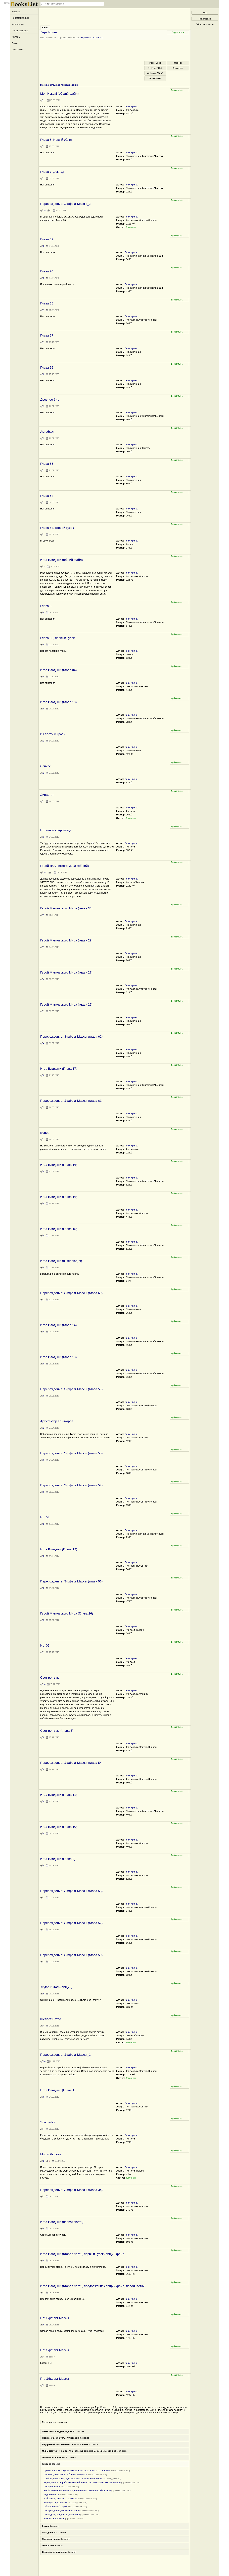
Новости (16, 11)
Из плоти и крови (52, 734)
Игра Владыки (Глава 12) (58, 1549)
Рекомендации (20, 17)
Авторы (16, 36)
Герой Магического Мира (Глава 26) (66, 1613)
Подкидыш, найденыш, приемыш (62, 2514)
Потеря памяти (52, 2486)
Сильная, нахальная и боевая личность (65, 2474)
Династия (47, 794)
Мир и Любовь (50, 2154)
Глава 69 (46, 239)
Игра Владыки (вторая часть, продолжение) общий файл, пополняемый (93, 2286)
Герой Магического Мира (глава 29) (66, 940)
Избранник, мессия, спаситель (60, 2498)
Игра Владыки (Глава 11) (58, 1794)
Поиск (15, 43)
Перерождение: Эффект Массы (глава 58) (71, 1453)
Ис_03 (45, 1517)
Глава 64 (46, 495)
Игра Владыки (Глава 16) (58, 1164)
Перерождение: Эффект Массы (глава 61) (71, 1100)
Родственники (51, 2494)
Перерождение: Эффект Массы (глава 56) (71, 1581)
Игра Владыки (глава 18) (58, 702)
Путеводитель (20, 30)
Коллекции (18, 24)
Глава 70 (46, 271)
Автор (45, 28)
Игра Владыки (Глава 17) (58, 1068)
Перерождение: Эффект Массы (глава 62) (71, 1036)
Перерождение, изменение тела (61, 2510)
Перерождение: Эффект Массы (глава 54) (71, 1762)
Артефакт (47, 431)
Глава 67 (46, 335)
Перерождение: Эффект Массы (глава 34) (71, 2190)
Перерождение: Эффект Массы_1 (65, 2054)
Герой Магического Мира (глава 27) (66, 972)
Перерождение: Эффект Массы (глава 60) (71, 1293)
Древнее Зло (49, 399)
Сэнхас (45, 766)
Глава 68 (46, 303)
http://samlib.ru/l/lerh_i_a (92, 38)
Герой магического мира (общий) (64, 866)
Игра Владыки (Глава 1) (57, 2090)
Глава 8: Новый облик (56, 139)
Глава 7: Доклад (52, 171)
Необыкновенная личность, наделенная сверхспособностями (77, 2490)
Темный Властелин (54, 2518)
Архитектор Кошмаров (56, 1421)
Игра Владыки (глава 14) (58, 1325)
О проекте (18, 49)
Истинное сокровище (55, 830)
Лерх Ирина (131, 106)
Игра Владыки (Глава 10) (58, 1827)
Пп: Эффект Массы (54, 2318)
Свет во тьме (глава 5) (56, 1730)
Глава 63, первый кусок (57, 638)
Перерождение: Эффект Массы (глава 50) (71, 1955)
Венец (45, 1132)
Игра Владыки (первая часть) (62, 2222)
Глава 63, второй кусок (57, 527)
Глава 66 (46, 367)
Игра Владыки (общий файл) (61, 560)
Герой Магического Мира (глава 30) (66, 908)
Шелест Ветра (50, 2019)
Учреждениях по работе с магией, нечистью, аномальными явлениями (82, 2482)
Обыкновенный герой (55, 2506)
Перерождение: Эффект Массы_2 (65, 203)
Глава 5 (46, 606)
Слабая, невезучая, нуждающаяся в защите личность (73, 2478)
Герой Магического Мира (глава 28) (66, 1004)
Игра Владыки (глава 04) (58, 670)
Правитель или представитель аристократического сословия (77, 2470)
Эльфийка (47, 2122)
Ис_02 (45, 1645)
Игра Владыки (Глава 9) (57, 1859)
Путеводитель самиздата (54, 2422)
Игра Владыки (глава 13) (58, 1357)
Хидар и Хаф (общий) (56, 1987)
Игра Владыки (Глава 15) (58, 1229)
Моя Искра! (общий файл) (59, 93)
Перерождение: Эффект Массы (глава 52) (71, 1923)
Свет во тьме (50, 1677)
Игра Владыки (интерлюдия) (61, 1261)
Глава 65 (46, 463)
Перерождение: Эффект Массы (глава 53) (71, 1891)
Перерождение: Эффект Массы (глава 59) (71, 1389)
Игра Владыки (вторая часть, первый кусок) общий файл (82, 2254)
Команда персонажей (55, 2502)
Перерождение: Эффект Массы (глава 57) (71, 1485)
